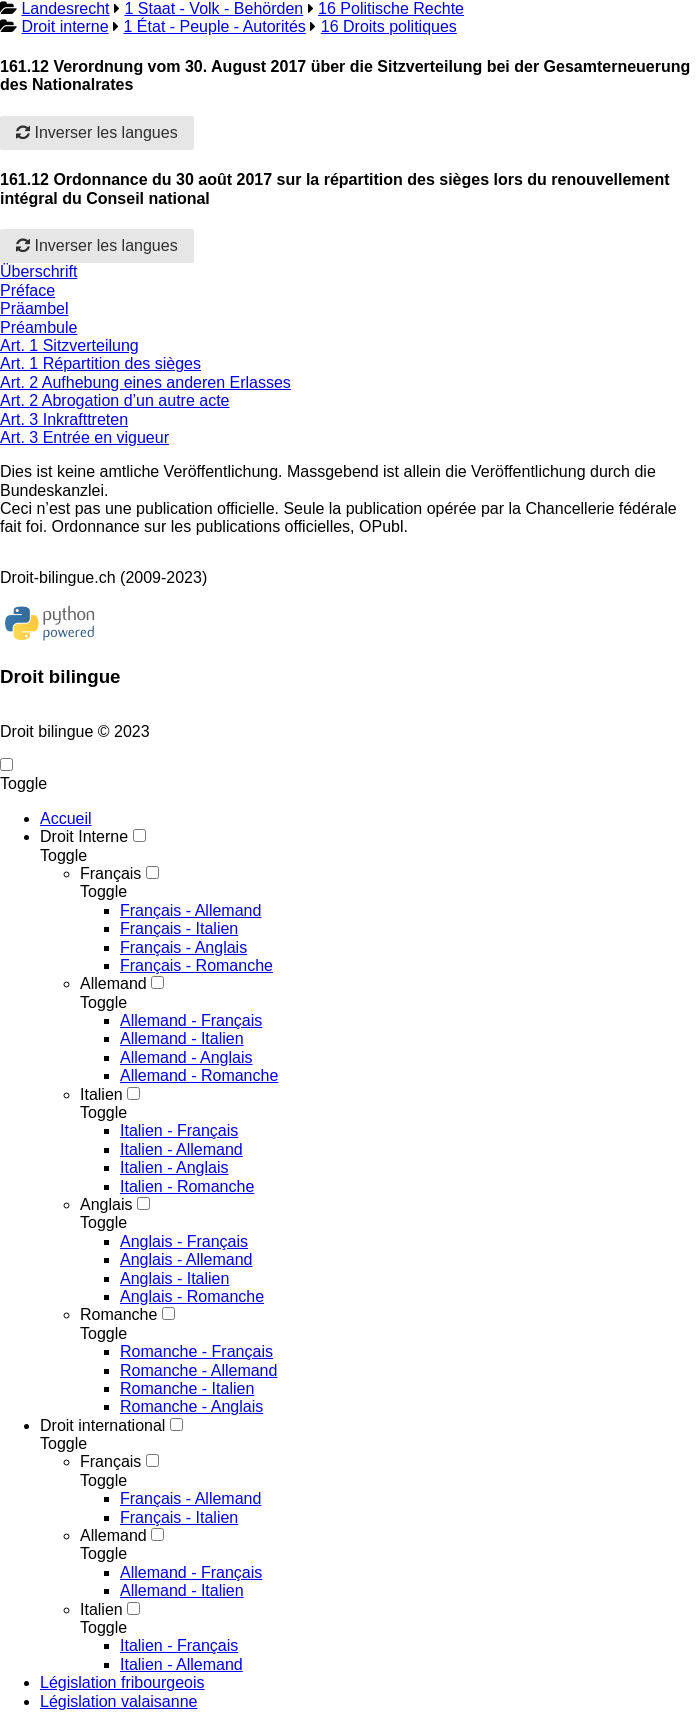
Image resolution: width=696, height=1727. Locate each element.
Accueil (66, 818)
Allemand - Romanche (199, 1075)
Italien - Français (179, 1130)
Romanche (118, 1314)
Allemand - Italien (182, 1038)
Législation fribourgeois (122, 1682)
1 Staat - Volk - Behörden (213, 8)
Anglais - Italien (174, 1278)
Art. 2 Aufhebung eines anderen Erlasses (145, 382)
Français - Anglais (183, 947)
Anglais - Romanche (192, 1296)
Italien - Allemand (181, 1149)
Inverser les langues (97, 132)
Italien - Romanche (187, 1186)
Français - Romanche (196, 965)
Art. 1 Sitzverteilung (69, 345)
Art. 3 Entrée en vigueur (84, 437)
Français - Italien (179, 928)
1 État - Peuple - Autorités (215, 26)
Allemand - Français (191, 1020)
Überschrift (38, 271)
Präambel (34, 308)
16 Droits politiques (389, 26)
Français (110, 873)
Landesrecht (65, 8)
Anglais (106, 1204)
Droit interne (64, 26)
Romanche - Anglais (191, 1406)
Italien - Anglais (174, 1167)
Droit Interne (84, 836)
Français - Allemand (190, 910)
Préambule (38, 327)
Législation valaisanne (118, 1701)
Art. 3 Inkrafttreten (64, 419)
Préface (27, 290)
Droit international (102, 1425)
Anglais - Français (184, 1241)
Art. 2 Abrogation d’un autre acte (114, 400)
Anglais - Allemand (186, 1259)
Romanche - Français (196, 1351)
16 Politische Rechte (391, 8)
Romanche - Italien (187, 1388)
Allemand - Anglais (186, 1057)
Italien (101, 1094)
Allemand (113, 983)
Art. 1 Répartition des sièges (100, 363)
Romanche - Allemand (198, 1370)
